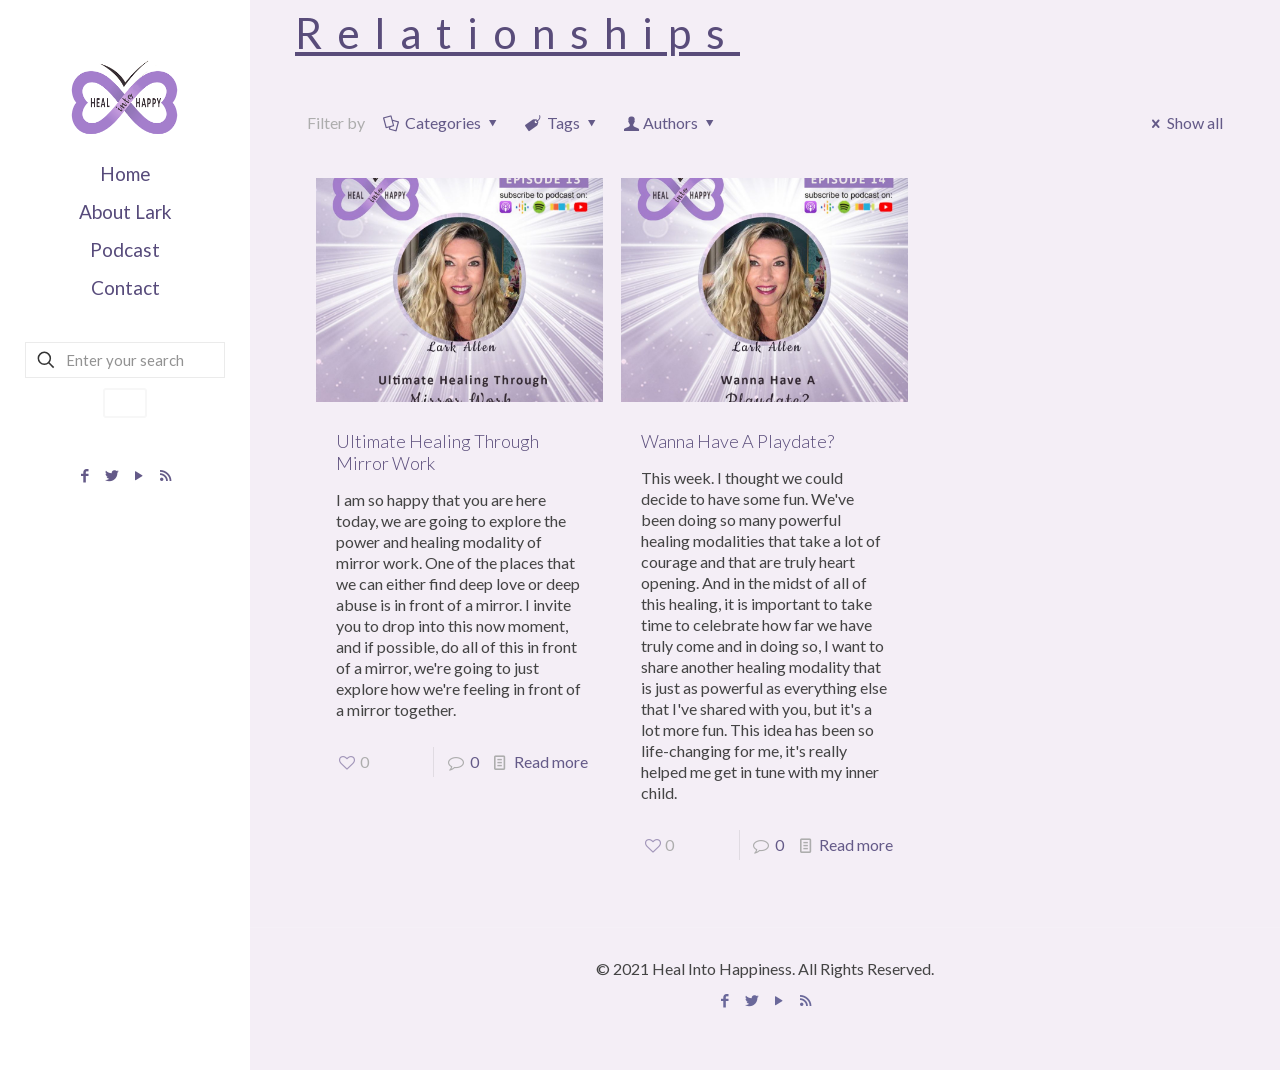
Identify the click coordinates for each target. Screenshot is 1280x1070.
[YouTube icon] (138, 475)
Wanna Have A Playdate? (737, 441)
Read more (551, 761)
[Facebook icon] (84, 475)
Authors (671, 122)
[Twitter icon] (111, 475)
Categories (442, 122)
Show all (1184, 122)
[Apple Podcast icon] (165, 475)
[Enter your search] (125, 360)
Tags (562, 122)
